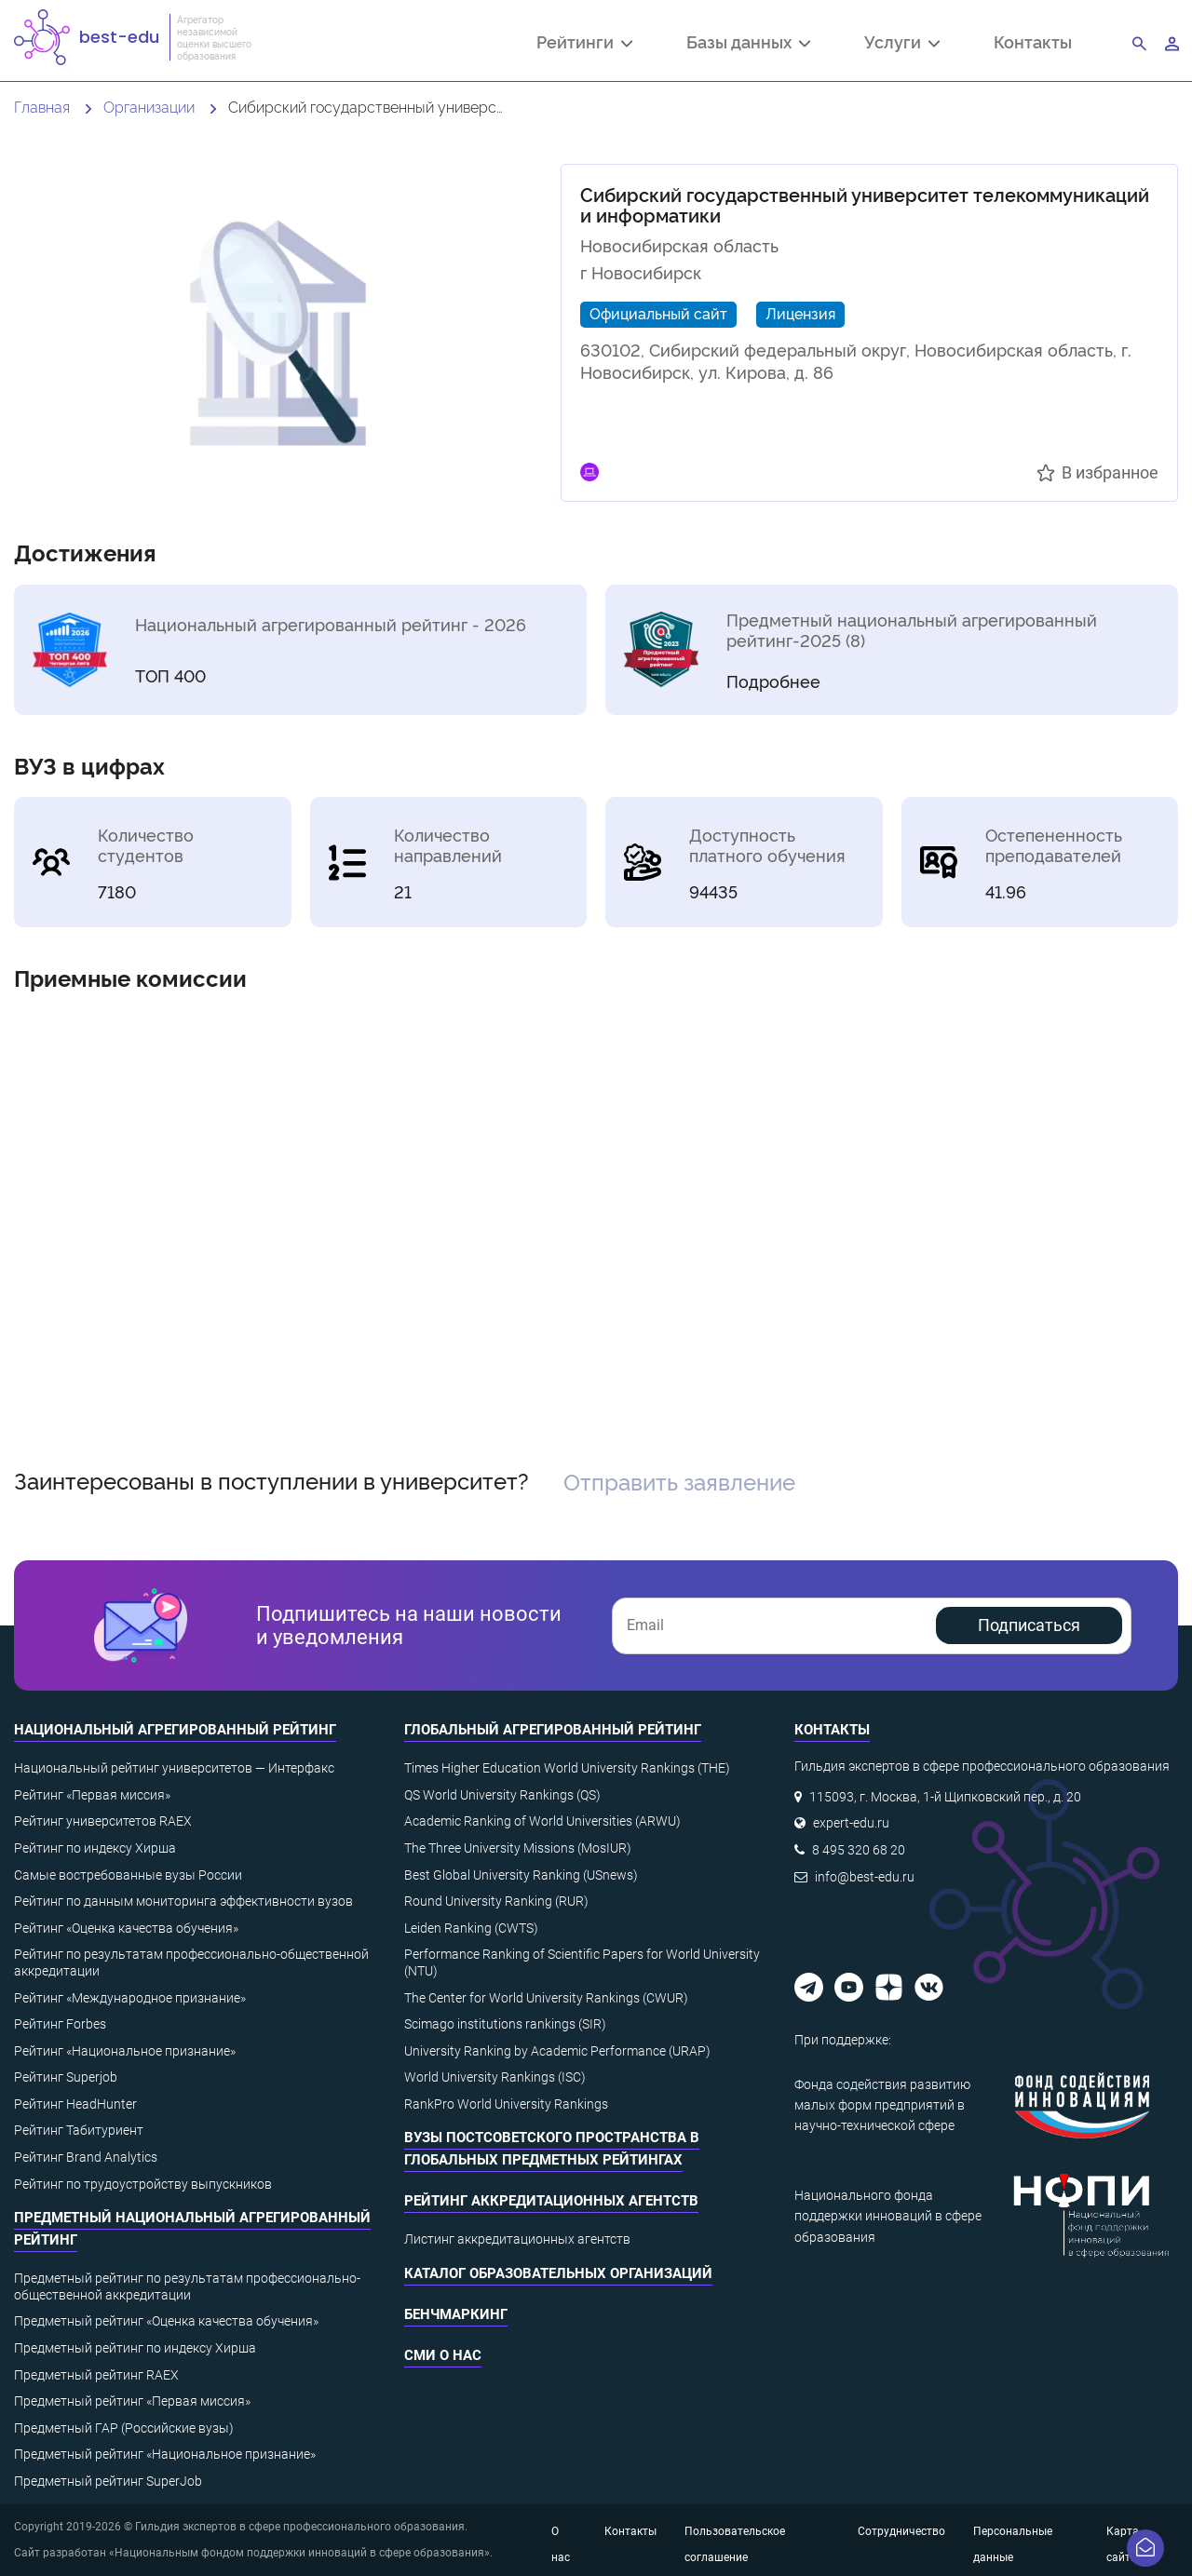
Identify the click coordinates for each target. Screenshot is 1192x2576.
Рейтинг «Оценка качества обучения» (126, 1928)
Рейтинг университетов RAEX (103, 1821)
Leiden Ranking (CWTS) (471, 1928)
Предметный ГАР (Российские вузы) (124, 2428)
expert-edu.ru (851, 1822)
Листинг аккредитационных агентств (517, 2239)
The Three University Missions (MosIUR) (517, 1848)
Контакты (1033, 41)
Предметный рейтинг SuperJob (108, 2481)
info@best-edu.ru (864, 1876)
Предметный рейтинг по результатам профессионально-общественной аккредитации (187, 2286)
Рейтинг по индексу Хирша (95, 1848)
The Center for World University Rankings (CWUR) (546, 1997)
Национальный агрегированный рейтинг (175, 1729)
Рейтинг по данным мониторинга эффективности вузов (183, 1901)
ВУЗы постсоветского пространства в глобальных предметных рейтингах (551, 2148)
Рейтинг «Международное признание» (130, 1997)
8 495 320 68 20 (858, 1849)
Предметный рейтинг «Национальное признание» (165, 2454)
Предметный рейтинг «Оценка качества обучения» (166, 2320)
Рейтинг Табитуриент (78, 2130)
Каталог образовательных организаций (558, 2273)
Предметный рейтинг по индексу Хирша (135, 2347)
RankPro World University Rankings (506, 2104)
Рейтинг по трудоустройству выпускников (143, 2184)
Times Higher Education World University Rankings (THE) (567, 1767)
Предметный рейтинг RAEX (96, 2374)
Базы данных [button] (748, 43)
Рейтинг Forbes (60, 2023)
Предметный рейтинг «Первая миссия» (132, 2401)
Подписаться (1029, 1625)
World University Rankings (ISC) (495, 2077)
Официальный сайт (658, 313)
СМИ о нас (442, 2355)
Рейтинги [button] (584, 43)
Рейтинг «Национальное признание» (125, 2050)
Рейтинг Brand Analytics (85, 2157)
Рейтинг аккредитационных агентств (551, 2200)
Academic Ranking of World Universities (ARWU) (542, 1821)
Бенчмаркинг (456, 2314)
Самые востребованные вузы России (128, 1875)
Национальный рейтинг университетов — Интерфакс (174, 1767)
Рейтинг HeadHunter (75, 2104)
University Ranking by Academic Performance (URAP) (557, 2050)
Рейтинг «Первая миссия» (92, 1794)
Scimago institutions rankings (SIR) (505, 2023)
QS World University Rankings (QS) (502, 1794)
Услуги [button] (902, 43)
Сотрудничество (901, 2531)
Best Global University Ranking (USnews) (521, 1875)
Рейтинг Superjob (65, 2077)
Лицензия (800, 313)
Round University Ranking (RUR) (496, 1901)
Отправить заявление (679, 1480)
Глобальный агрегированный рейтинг (552, 1729)
